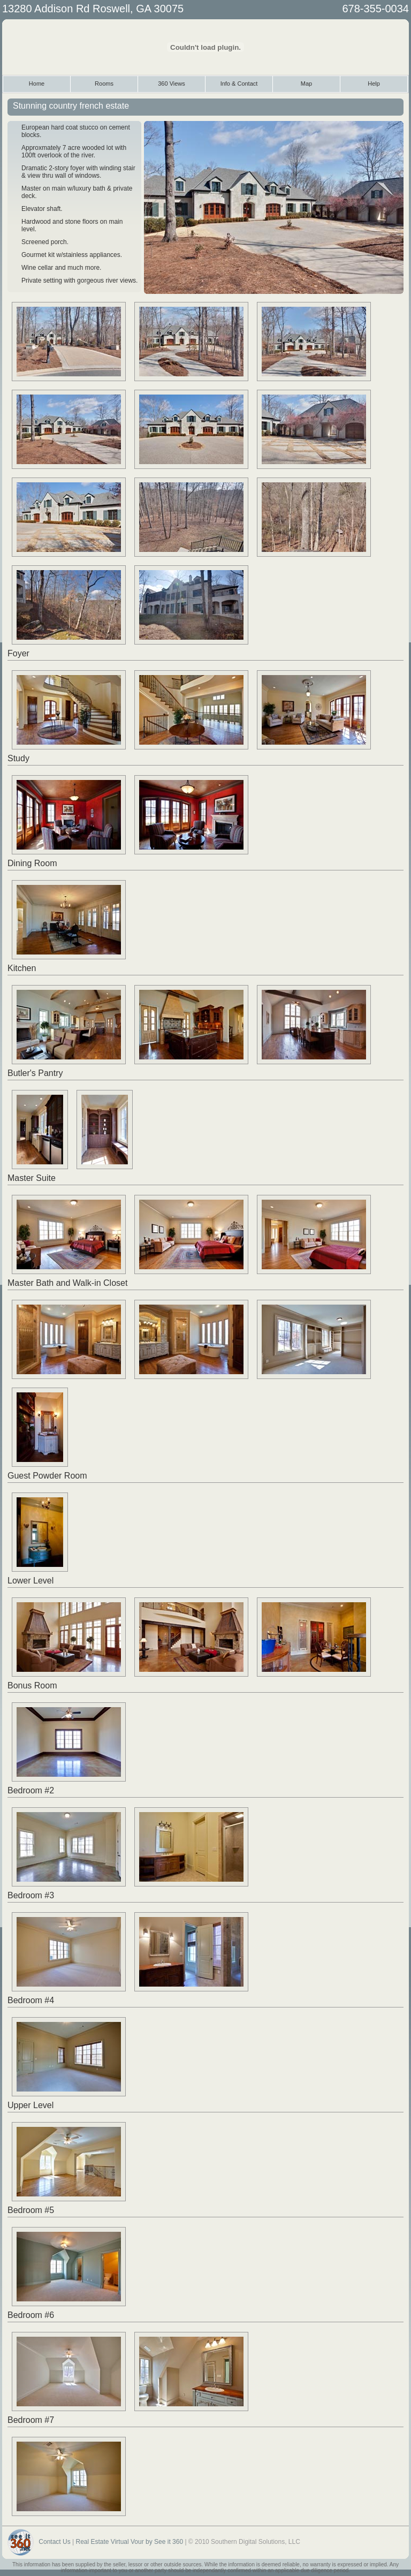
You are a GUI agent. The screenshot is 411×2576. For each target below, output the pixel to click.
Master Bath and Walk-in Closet (67, 1282)
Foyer (18, 653)
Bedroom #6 (30, 2315)
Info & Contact (239, 83)
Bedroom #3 (30, 1895)
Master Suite (31, 1178)
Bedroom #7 (30, 2420)
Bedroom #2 (30, 1790)
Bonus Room (32, 1685)
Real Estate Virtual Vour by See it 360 (130, 2541)
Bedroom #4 (30, 2000)
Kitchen (21, 968)
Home (36, 83)
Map (306, 83)
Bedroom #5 (30, 2210)
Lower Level (30, 1580)
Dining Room (32, 863)
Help (374, 83)
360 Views (171, 83)
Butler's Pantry (35, 1073)
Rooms (104, 83)
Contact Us (54, 2541)
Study (18, 758)
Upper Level (30, 2105)
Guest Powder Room (47, 1475)
